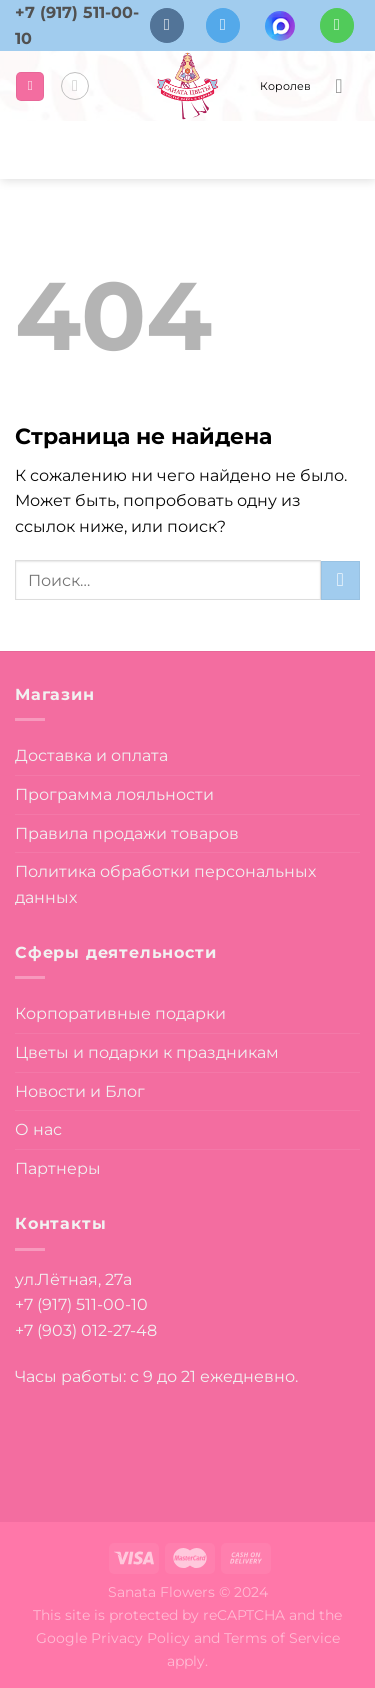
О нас (38, 1129)
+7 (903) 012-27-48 (86, 1330)
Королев (285, 86)
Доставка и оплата (91, 755)
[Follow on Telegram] (223, 25)
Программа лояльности (114, 794)
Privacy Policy (140, 1638)
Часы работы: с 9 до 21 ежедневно (155, 1376)
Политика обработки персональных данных (165, 884)
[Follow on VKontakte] (167, 25)
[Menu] (30, 86)
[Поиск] (75, 86)
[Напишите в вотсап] (337, 25)
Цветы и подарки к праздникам (147, 1052)
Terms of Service (282, 1638)
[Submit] (340, 580)
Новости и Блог (80, 1091)
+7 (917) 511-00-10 (81, 1304)
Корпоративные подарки (120, 1013)
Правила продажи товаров (127, 833)
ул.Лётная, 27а (73, 1279)
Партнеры (58, 1168)
